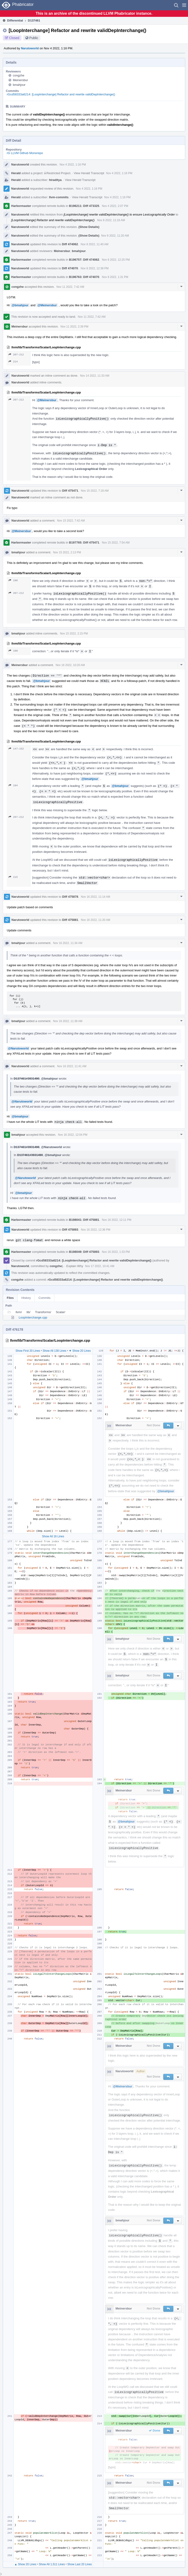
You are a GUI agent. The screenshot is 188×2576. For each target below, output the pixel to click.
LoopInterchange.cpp (33, 1317)
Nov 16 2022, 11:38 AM (67, 1021)
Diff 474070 (70, 268)
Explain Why (74, 1266)
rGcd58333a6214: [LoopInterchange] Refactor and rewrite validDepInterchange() (61, 94)
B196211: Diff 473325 (84, 206)
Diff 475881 (70, 920)
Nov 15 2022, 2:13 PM (67, 552)
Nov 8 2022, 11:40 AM (94, 244)
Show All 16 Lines (53, 1536)
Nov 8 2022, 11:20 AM (115, 235)
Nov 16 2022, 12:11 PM (116, 1219)
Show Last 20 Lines (79, 2564)
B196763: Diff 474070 (84, 277)
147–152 (16, 748)
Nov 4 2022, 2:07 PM (115, 206)
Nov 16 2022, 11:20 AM (95, 920)
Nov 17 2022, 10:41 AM (99, 1266)
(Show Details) (88, 227)
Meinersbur (20, 80)
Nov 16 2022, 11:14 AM (95, 896)
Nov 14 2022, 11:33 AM (94, 375)
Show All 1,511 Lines (52, 2564)
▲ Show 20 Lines (25, 2564)
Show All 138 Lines (54, 1350)
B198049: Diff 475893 (84, 1252)
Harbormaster (21, 206)
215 (13, 877)
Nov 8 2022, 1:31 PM (115, 277)
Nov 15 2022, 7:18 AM (95, 490)
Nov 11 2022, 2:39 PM (74, 326)
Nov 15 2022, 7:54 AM (116, 542)
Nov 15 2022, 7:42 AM (71, 520)
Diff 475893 (70, 1229)
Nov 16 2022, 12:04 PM (72, 1134)
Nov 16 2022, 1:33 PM (116, 1252)
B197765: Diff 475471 (84, 542)
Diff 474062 (70, 244)
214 (13, 361)
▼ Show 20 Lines (80, 1350)
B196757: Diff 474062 (84, 259)
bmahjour (19, 84)
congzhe (18, 75)
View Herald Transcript (89, 173)
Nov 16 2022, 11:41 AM (71, 1066)
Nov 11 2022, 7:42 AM (70, 286)
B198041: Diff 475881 (84, 1219)
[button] (184, 5)
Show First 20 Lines (27, 1350)
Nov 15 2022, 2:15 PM (74, 633)
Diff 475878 (70, 896)
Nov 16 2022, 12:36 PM (95, 1229)
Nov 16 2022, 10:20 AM (70, 665)
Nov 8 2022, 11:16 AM (111, 220)
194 (13, 785)
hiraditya (55, 180)
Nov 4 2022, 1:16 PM (72, 164)
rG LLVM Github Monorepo (25, 153)
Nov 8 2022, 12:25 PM (116, 259)
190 (13, 580)
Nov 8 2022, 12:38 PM (94, 268)
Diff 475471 (70, 490)
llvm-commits (59, 197)
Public (33, 38)
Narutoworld (30, 48)
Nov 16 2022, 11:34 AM (67, 943)
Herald (16, 173)
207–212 (16, 354)
